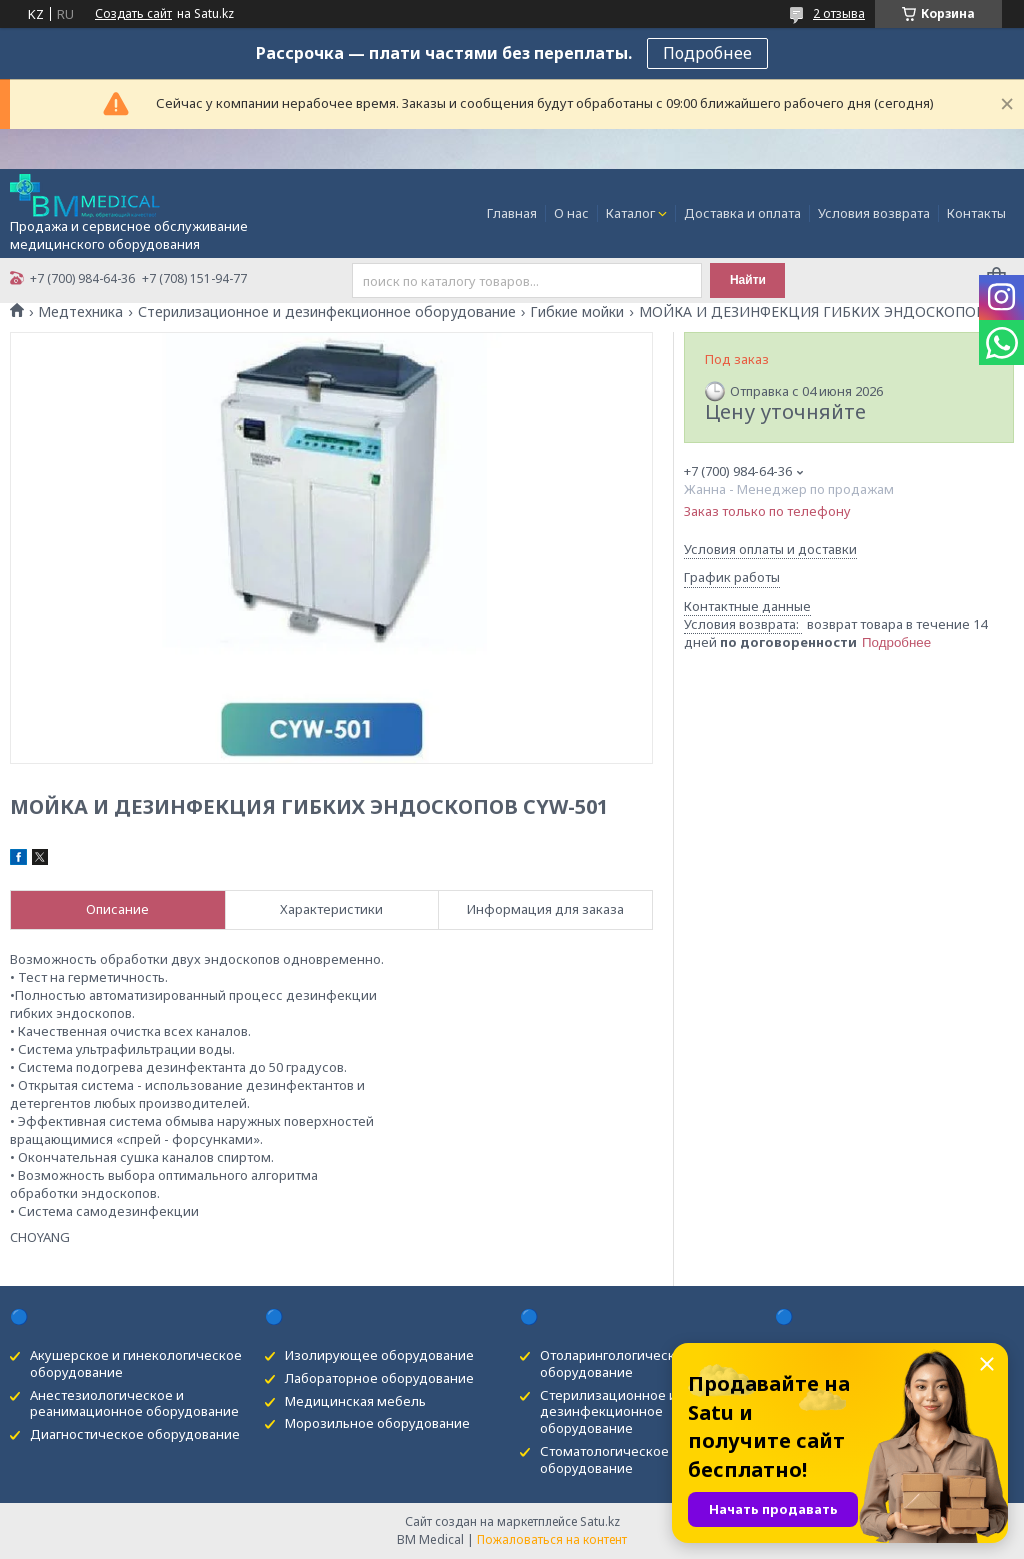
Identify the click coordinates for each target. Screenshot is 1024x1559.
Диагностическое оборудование (135, 1434)
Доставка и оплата (742, 213)
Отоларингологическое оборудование (615, 1363)
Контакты (976, 213)
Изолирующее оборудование (379, 1355)
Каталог (630, 213)
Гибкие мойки (577, 312)
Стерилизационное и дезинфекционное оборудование (327, 312)
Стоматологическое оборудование (604, 1459)
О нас (571, 213)
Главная (512, 213)
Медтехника (80, 312)
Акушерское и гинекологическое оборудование (136, 1363)
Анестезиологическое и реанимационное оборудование (134, 1403)
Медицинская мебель (355, 1401)
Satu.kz (600, 1521)
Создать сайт (133, 14)
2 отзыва (839, 13)
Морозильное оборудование (377, 1423)
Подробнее (707, 53)
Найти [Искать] (748, 280)
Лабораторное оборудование (379, 1378)
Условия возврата (874, 213)
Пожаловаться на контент (552, 1539)
